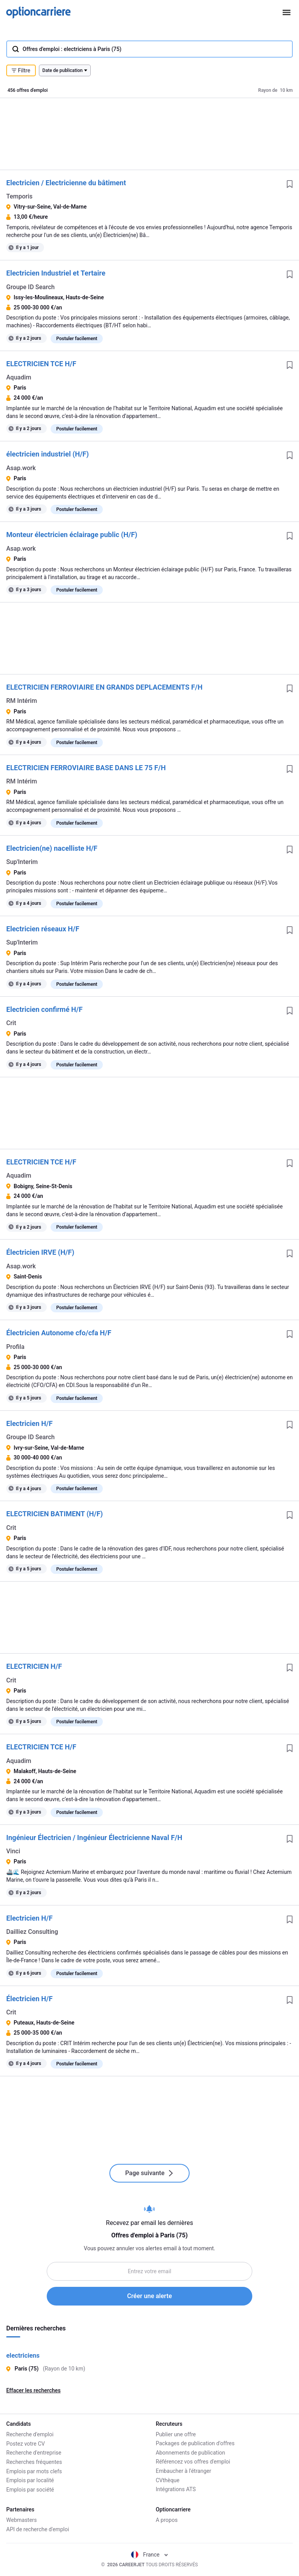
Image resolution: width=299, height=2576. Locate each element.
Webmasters (21, 2520)
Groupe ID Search (30, 287)
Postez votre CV (25, 2443)
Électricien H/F (29, 1999)
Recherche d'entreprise (33, 2453)
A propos (167, 2520)
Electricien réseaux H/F (42, 929)
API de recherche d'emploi (37, 2529)
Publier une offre (176, 2434)
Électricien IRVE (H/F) (40, 1252)
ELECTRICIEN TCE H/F (41, 364)
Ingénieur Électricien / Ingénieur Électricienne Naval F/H (94, 1837)
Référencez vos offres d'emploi (193, 2462)
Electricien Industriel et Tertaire (56, 273)
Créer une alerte (149, 2296)
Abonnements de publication (190, 2453)
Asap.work (21, 468)
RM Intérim (21, 700)
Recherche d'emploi (29, 2434)
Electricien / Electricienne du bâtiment (66, 183)
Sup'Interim (22, 862)
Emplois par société (30, 2489)
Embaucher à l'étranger (183, 2471)
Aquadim (18, 377)
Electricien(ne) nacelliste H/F (51, 848)
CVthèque (167, 2480)
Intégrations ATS (176, 2489)
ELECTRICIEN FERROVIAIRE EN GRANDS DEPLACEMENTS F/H (104, 687)
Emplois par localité (30, 2480)
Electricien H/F (29, 1423)
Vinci (13, 1851)
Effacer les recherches (33, 2390)
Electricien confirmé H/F (44, 1009)
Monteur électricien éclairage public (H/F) (71, 534)
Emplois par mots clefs (34, 2471)
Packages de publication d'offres (195, 2443)
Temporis (19, 196)
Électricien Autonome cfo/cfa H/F (58, 1333)
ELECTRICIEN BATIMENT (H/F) (54, 1514)
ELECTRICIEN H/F (34, 1666)
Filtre (21, 70)
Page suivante (149, 2173)
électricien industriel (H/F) (47, 454)
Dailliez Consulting (32, 1931)
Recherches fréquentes (34, 2462)
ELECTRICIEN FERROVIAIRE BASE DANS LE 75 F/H (86, 768)
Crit (11, 1023)
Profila (15, 1346)
